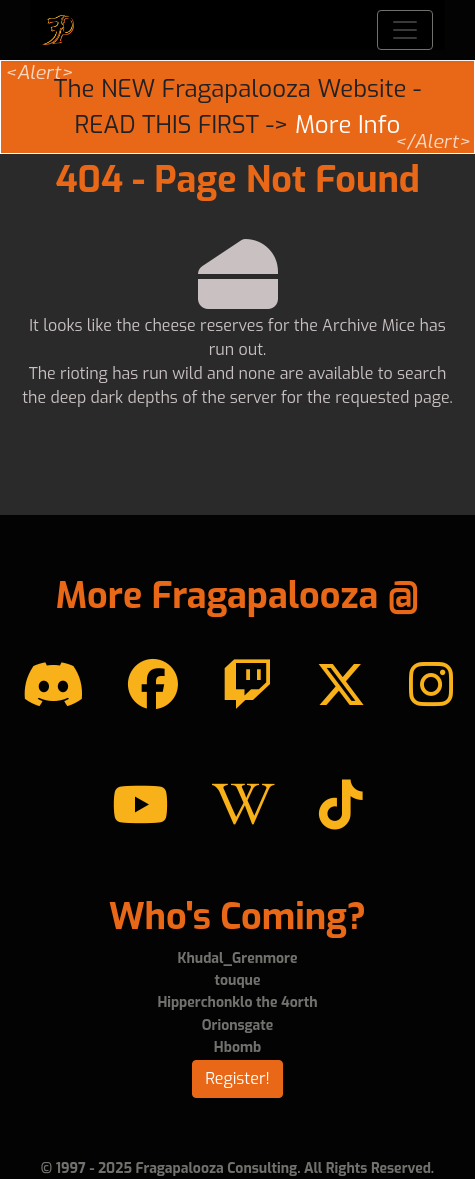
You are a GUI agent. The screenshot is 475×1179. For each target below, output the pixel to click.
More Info (347, 125)
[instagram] (431, 686)
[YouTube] (140, 806)
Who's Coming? (237, 917)
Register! (237, 1078)
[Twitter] (341, 686)
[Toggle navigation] (405, 30)
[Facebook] (153, 686)
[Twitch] (247, 686)
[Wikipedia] (243, 806)
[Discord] (53, 686)
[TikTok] (341, 806)
